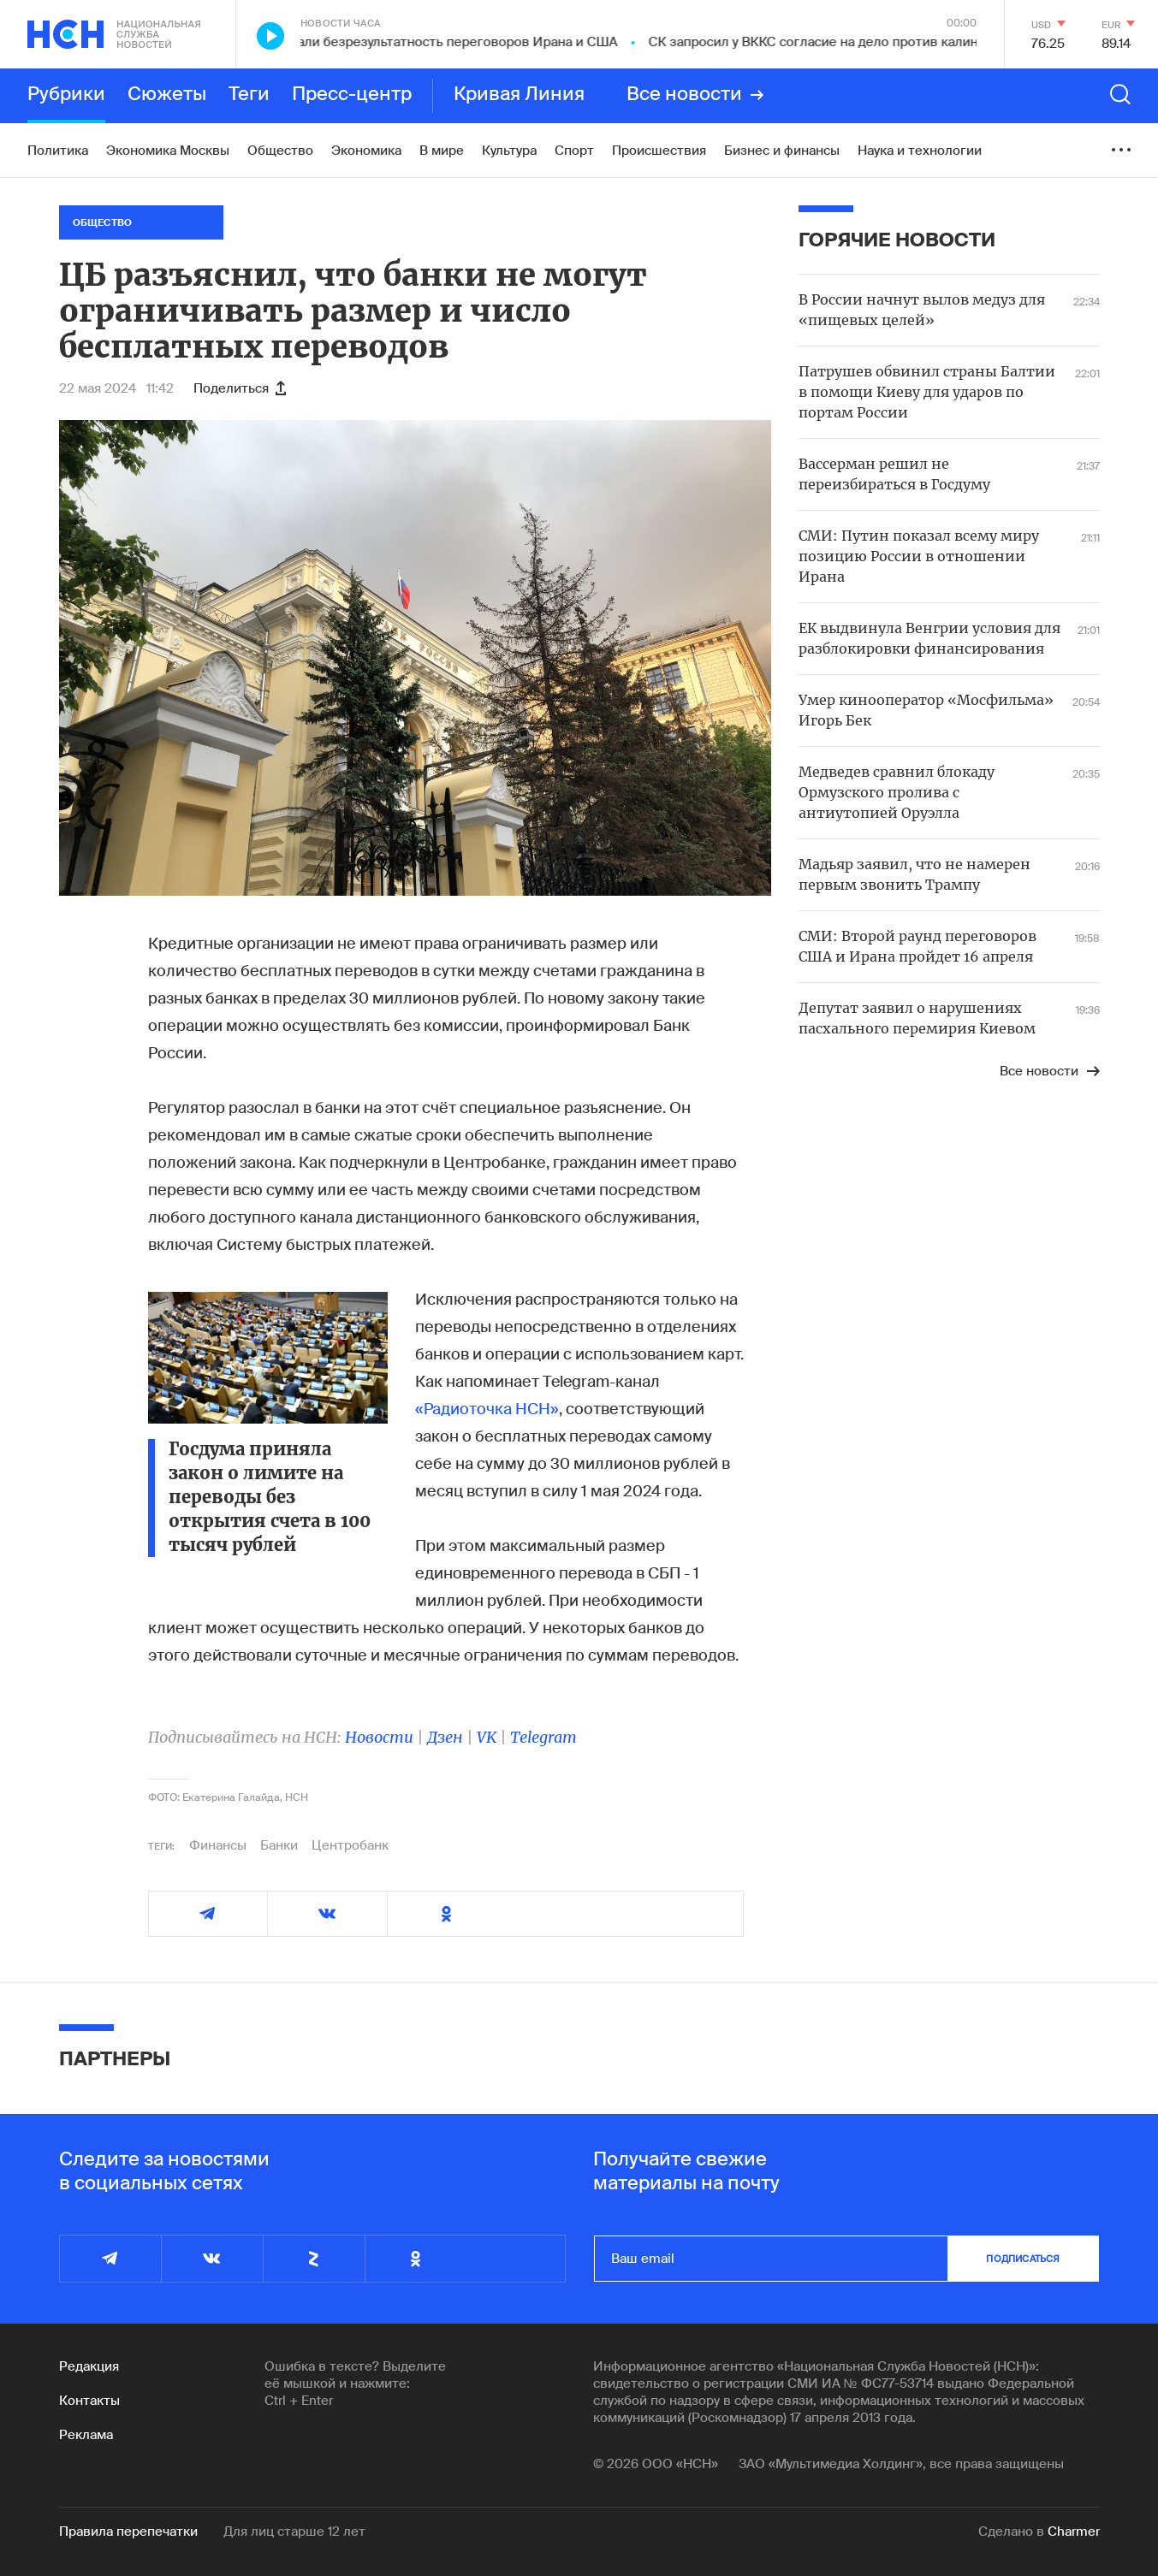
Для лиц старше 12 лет (294, 2531)
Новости (379, 1737)
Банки (279, 1845)
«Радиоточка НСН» (487, 1409)
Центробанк (350, 1845)
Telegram (543, 1737)
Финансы (217, 1845)
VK (486, 1737)
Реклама (86, 2434)
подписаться (1023, 2259)
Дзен (445, 1737)
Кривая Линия (519, 95)
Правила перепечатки (128, 2531)
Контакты (89, 2400)
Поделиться (239, 388)
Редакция (89, 2366)
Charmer (1074, 2531)
